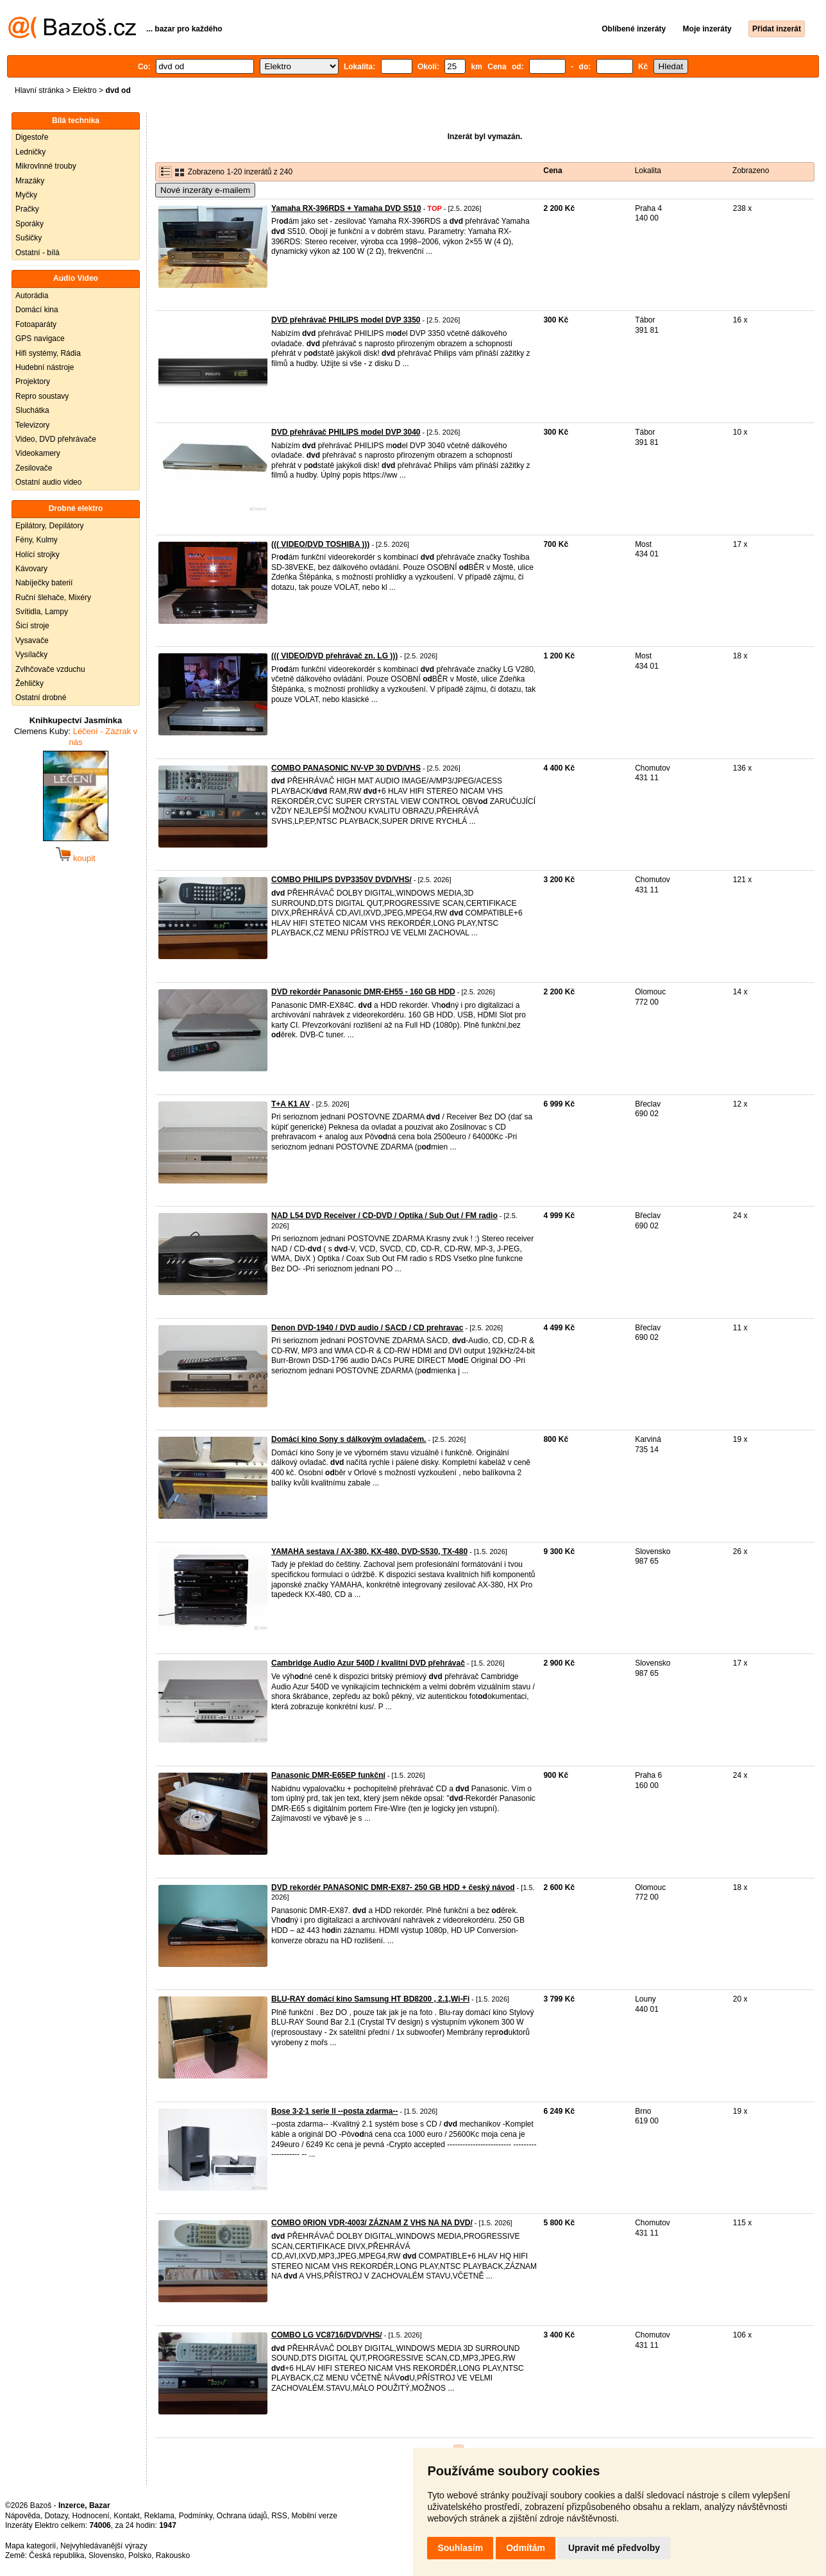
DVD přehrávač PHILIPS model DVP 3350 (346, 319)
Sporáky (29, 223)
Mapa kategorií (30, 2545)
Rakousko (173, 2555)
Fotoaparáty (35, 324)
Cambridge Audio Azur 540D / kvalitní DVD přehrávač (368, 1663)
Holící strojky (37, 554)
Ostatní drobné (40, 697)
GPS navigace (40, 338)
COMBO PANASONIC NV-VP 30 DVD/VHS (346, 768)
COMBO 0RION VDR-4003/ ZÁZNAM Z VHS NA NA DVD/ (372, 2222)
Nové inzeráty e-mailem (205, 190)
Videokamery (37, 453)
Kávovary (31, 568)
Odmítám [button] (525, 2548)
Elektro (84, 90)
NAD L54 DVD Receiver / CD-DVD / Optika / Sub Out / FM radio (384, 1215)
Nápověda (22, 2515)
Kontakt (127, 2515)
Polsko (139, 2555)
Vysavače (32, 640)
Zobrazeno (750, 170)
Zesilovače (33, 468)
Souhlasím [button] (460, 2548)
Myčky (26, 194)
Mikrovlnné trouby (45, 166)
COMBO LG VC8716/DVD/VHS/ (326, 2334)
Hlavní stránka (39, 90)
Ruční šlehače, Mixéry (53, 597)
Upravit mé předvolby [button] (614, 2548)
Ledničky (30, 151)
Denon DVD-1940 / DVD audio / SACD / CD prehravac (367, 1327)
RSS (279, 2515)
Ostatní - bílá (37, 252)
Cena (552, 170)
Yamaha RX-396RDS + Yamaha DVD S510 (346, 208)
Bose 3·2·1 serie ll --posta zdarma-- (334, 2111)
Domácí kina (36, 309)
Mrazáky (29, 180)
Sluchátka (32, 410)
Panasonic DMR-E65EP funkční (328, 1775)
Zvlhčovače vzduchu (50, 669)
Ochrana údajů (242, 2515)
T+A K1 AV (290, 1104)
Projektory (32, 381)
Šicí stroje (32, 625)
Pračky (27, 209)
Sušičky (28, 237)
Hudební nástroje (44, 367)
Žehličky (29, 683)
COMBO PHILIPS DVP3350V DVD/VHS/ (341, 879)
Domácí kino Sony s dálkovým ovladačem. (348, 1439)
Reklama (159, 2515)
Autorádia (31, 295)
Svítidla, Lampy (41, 611)
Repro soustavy (42, 396)
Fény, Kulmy (36, 539)
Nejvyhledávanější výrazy (103, 2545)
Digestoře (31, 137)
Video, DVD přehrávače (55, 439)
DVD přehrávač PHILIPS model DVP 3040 (346, 432)
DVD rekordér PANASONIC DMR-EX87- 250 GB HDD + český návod (393, 1887)
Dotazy (55, 2515)
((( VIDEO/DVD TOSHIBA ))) (320, 544)
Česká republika (56, 2555)
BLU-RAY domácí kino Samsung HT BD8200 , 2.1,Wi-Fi (370, 1999)
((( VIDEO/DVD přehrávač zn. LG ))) (334, 655)
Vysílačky (31, 654)
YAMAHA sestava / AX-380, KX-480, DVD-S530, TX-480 (369, 1551)
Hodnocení (91, 2515)
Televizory (32, 425)
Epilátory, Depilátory (49, 525)
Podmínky (195, 2515)
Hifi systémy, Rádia (48, 353)
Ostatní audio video (48, 482)
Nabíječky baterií (43, 582)
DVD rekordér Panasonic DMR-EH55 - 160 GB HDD (363, 991)
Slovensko (106, 2555)
